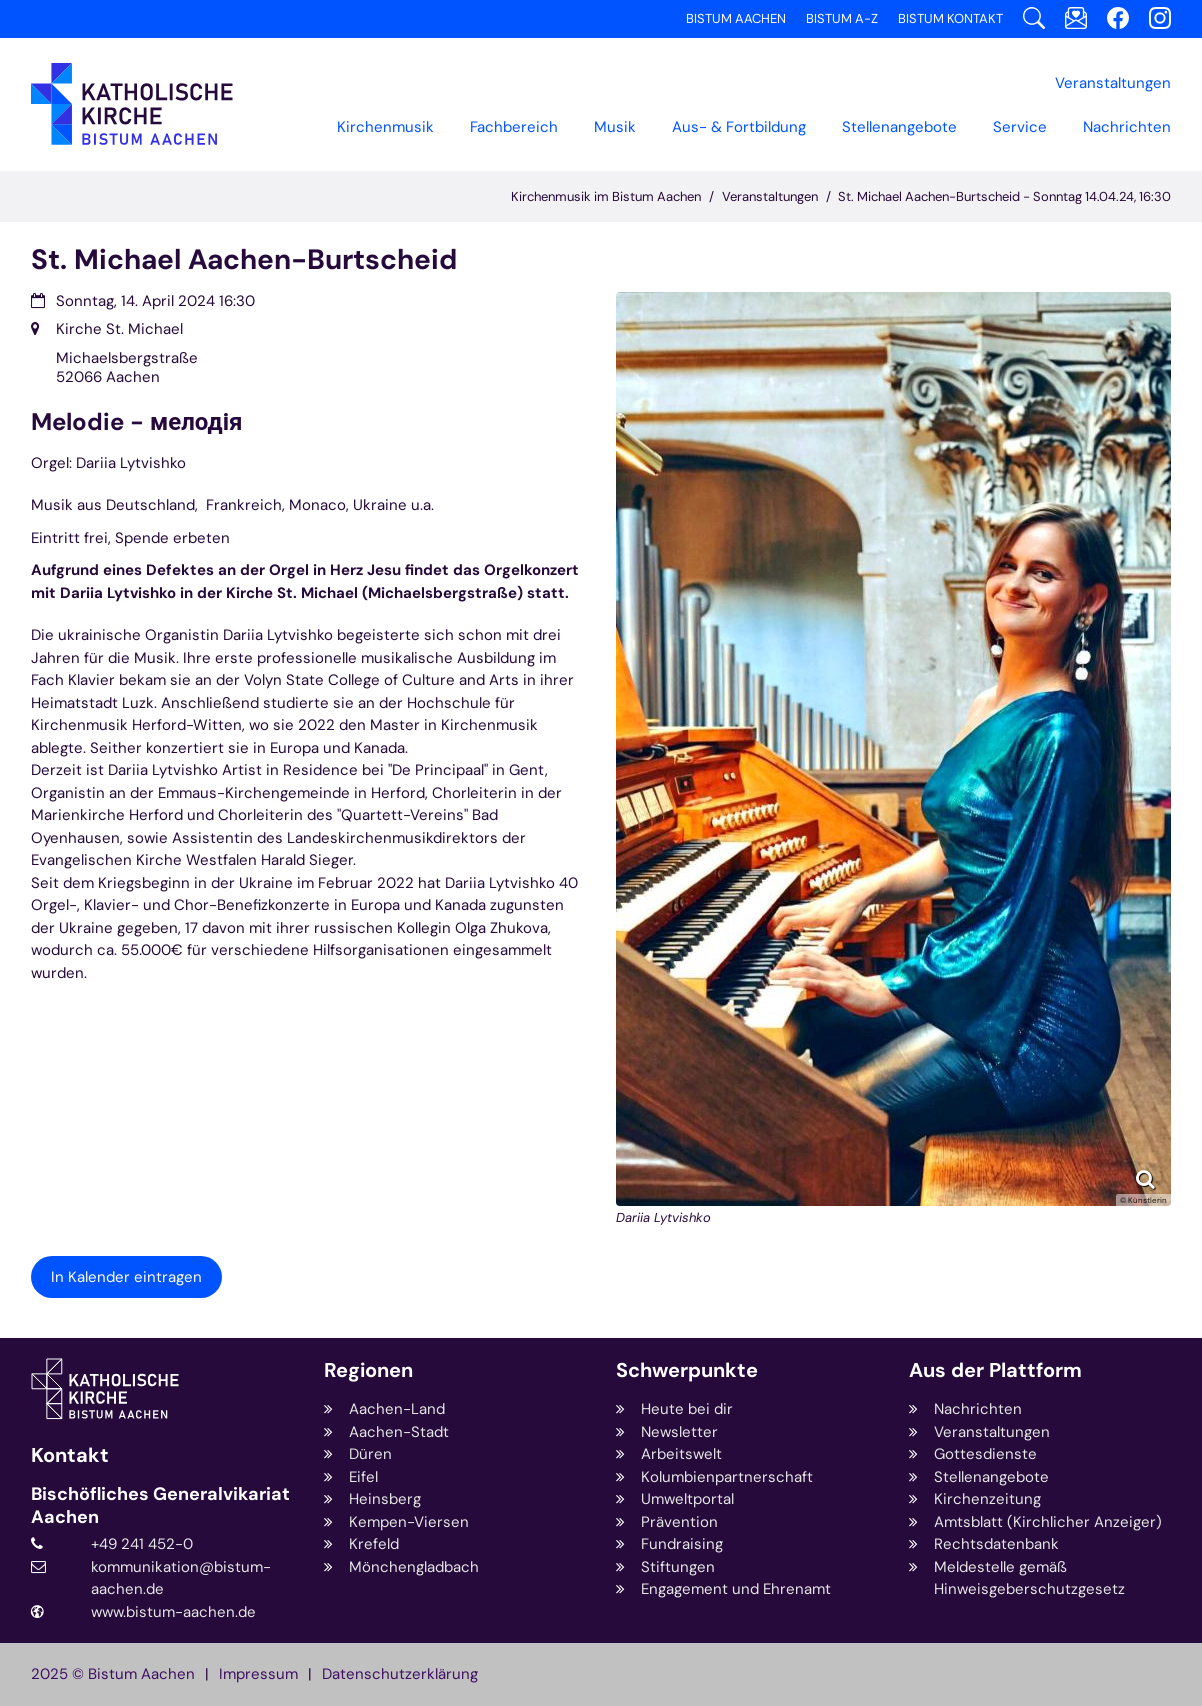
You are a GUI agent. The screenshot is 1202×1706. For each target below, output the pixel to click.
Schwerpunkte (687, 1370)
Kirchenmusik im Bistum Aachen (606, 196)
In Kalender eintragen (126, 1277)
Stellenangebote (899, 127)
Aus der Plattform (995, 1370)
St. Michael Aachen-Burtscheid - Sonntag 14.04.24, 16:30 (1004, 196)
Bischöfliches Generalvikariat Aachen (160, 1505)
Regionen (368, 1370)
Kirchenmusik (385, 127)
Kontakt (70, 1455)
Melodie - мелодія (136, 422)
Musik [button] (615, 127)
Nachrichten (1127, 127)
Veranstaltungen (770, 196)
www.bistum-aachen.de (173, 1612)
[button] (514, 127)
